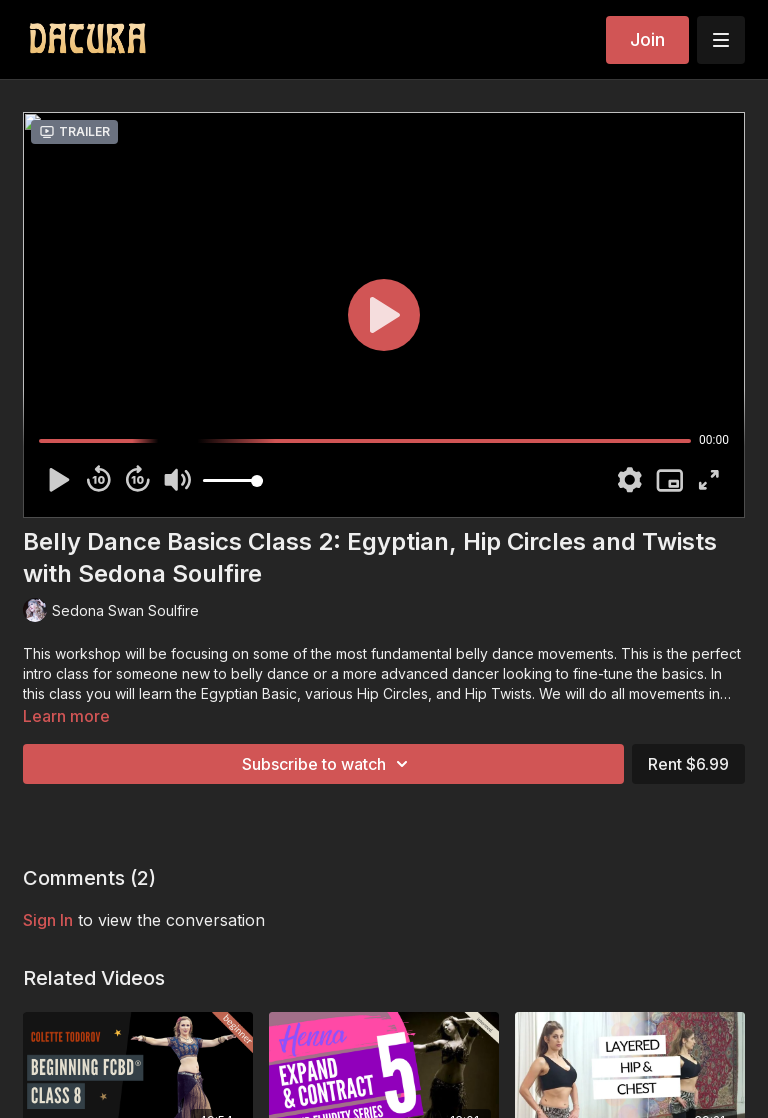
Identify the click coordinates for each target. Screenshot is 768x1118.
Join (647, 39)
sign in (48, 920)
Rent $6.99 (688, 764)
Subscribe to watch (328, 764)
